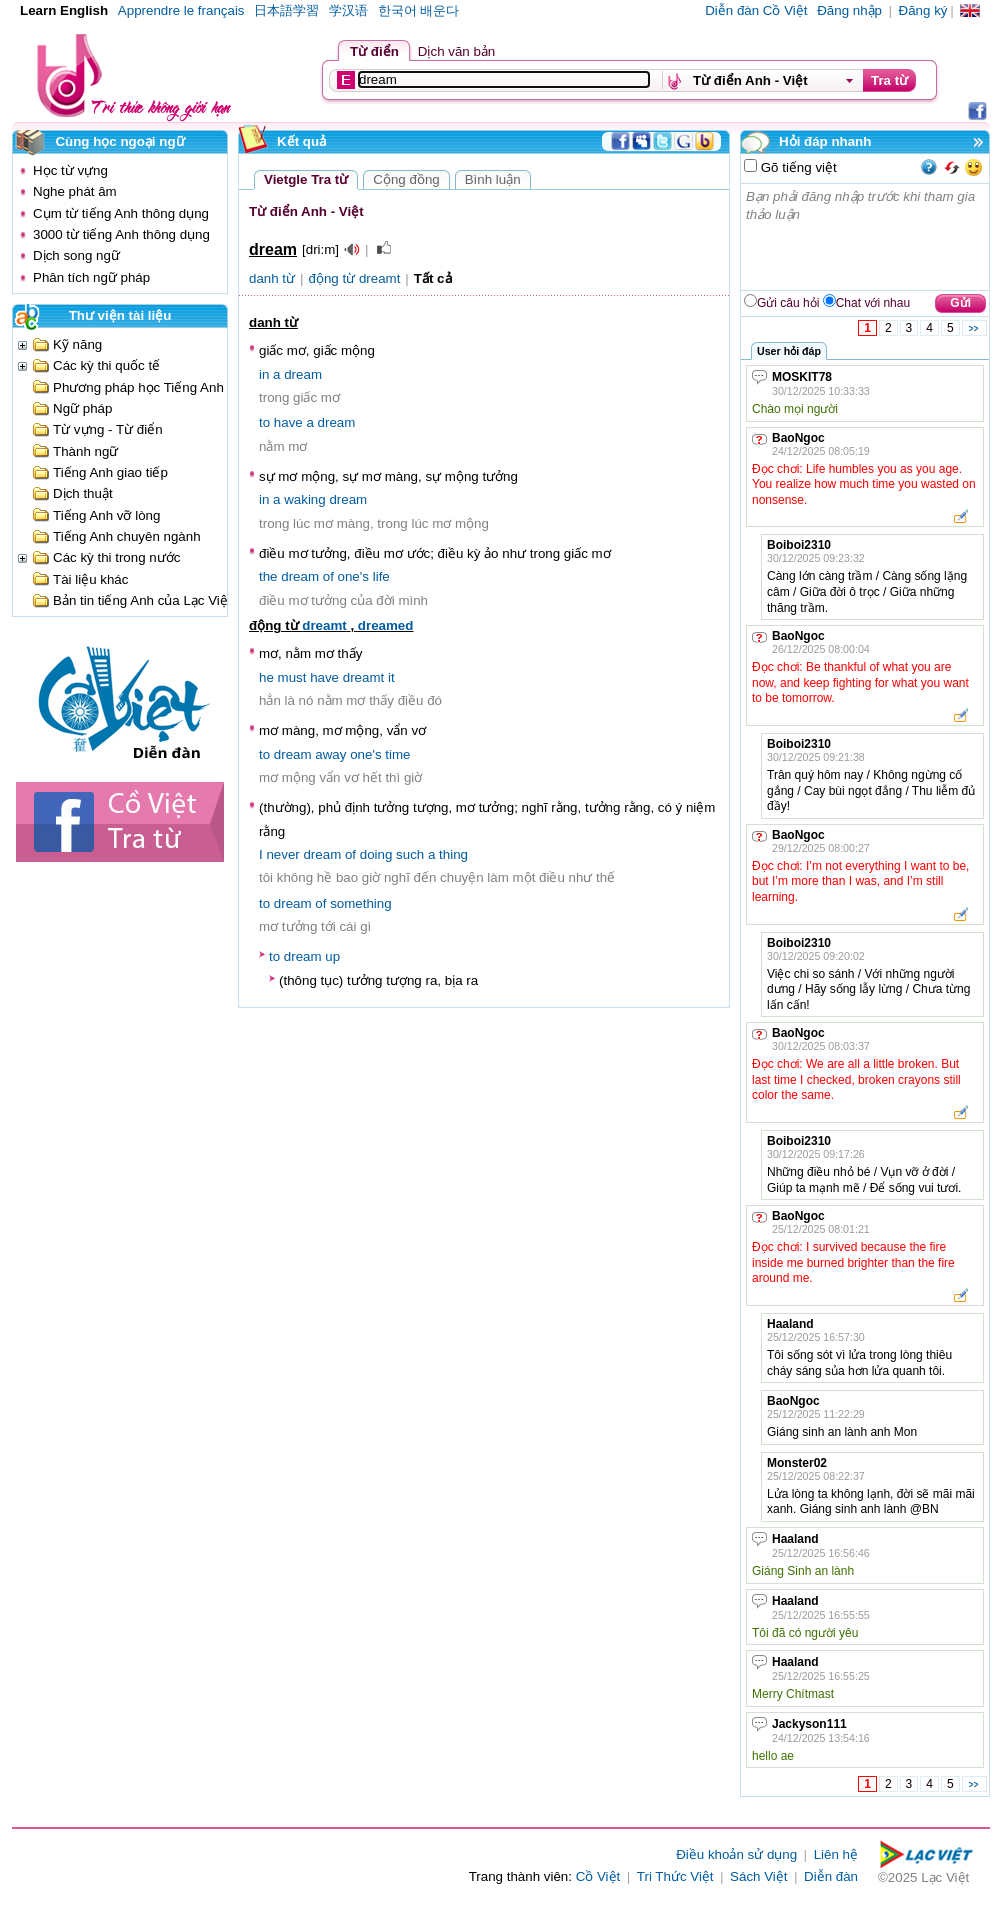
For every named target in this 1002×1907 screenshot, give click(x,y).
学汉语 (348, 10)
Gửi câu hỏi (788, 303)
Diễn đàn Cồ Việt (756, 10)
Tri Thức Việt (675, 1876)
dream (303, 374)
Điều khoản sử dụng (736, 1854)
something (361, 903)
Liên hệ (836, 1854)
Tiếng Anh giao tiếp (110, 472)
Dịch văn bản (456, 51)
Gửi (960, 303)
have (288, 422)
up (332, 956)
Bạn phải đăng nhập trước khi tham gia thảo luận (866, 237)
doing (376, 854)
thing (453, 854)
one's (353, 576)
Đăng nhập (849, 10)
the (268, 576)
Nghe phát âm (75, 191)
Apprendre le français (181, 10)
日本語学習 (286, 10)
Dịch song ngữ (76, 255)
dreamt (324, 625)
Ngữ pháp (82, 408)
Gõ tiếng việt (797, 167)
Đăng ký (923, 10)
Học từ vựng (70, 170)
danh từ (272, 278)
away (330, 754)
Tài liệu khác (90, 579)
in (264, 374)
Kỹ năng (77, 344)
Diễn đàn (831, 1876)
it (391, 677)
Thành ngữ (85, 451)
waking (305, 499)
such (410, 854)
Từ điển (374, 51)
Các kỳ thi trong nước (116, 557)
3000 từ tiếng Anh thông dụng (121, 234)
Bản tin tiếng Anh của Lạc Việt (142, 600)
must (292, 677)
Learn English (64, 10)
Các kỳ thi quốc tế (106, 365)
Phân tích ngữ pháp (91, 277)
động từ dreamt (355, 278)
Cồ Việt (598, 1876)
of (328, 576)
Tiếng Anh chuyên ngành (127, 536)
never (282, 854)
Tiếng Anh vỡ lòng (106, 515)
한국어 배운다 (419, 10)
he (266, 677)
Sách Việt (758, 1876)
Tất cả (433, 278)
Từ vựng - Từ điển (108, 429)
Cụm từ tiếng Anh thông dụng (121, 213)
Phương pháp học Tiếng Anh (138, 387)
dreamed (386, 625)
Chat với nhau (873, 303)
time (397, 754)
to (264, 422)
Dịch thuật (83, 493)
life (381, 576)
